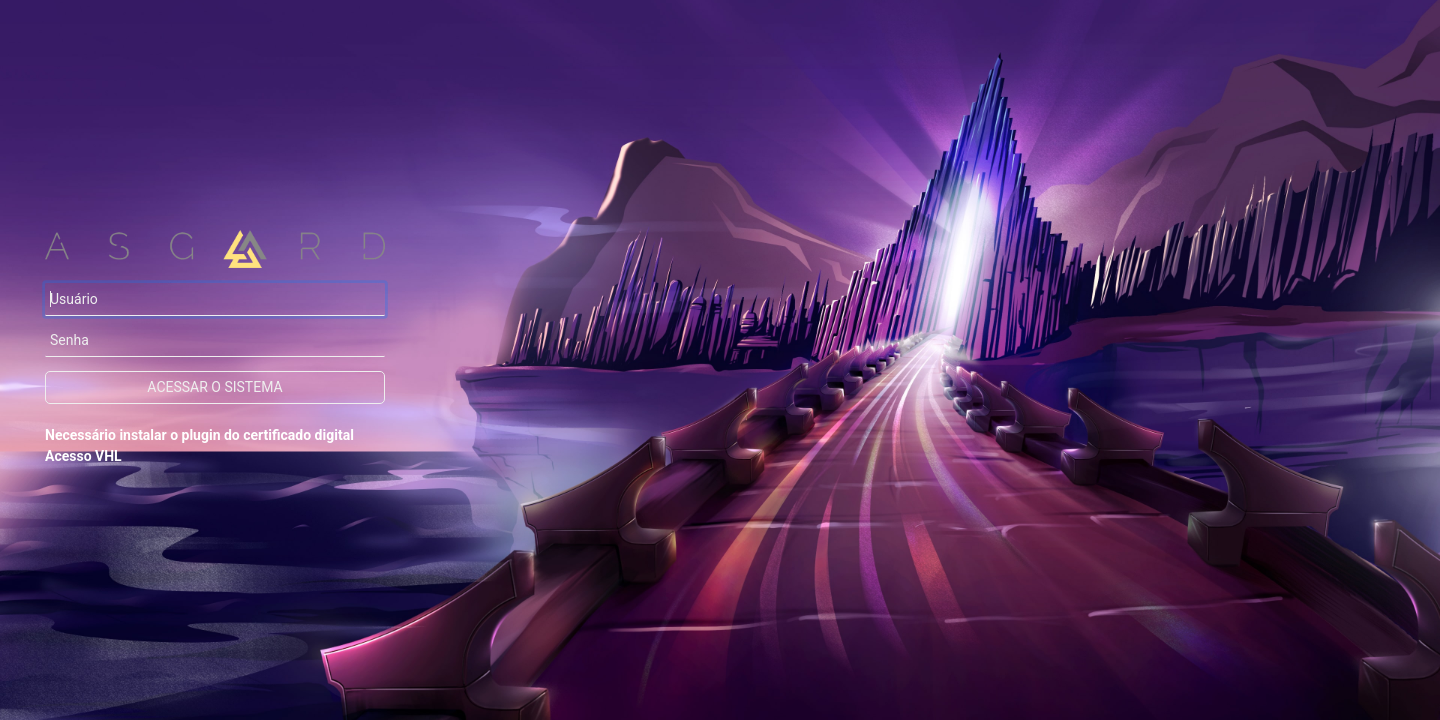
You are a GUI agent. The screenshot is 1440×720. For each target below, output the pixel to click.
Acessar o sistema (214, 387)
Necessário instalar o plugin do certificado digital (199, 435)
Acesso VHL (83, 456)
